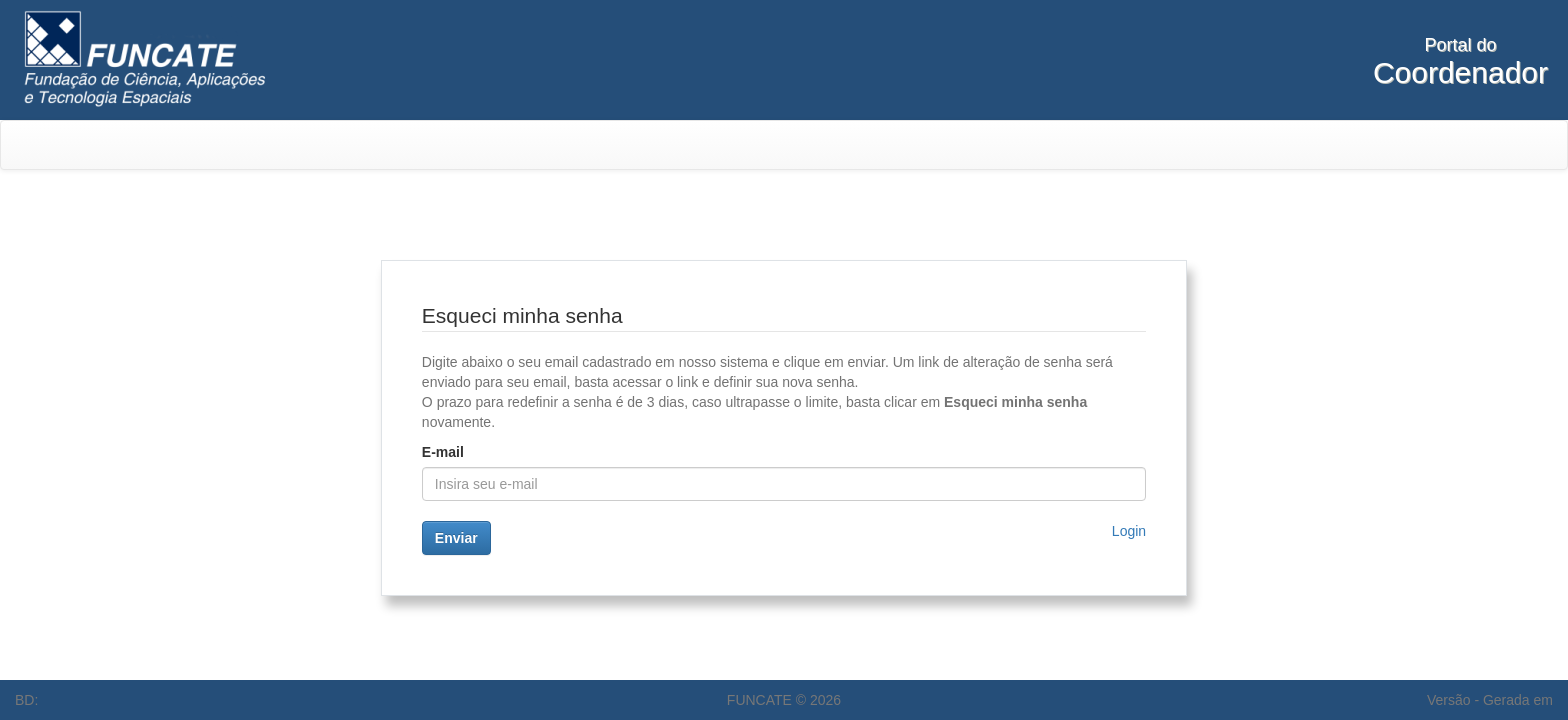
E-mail (443, 452)
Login (1129, 531)
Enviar (456, 538)
